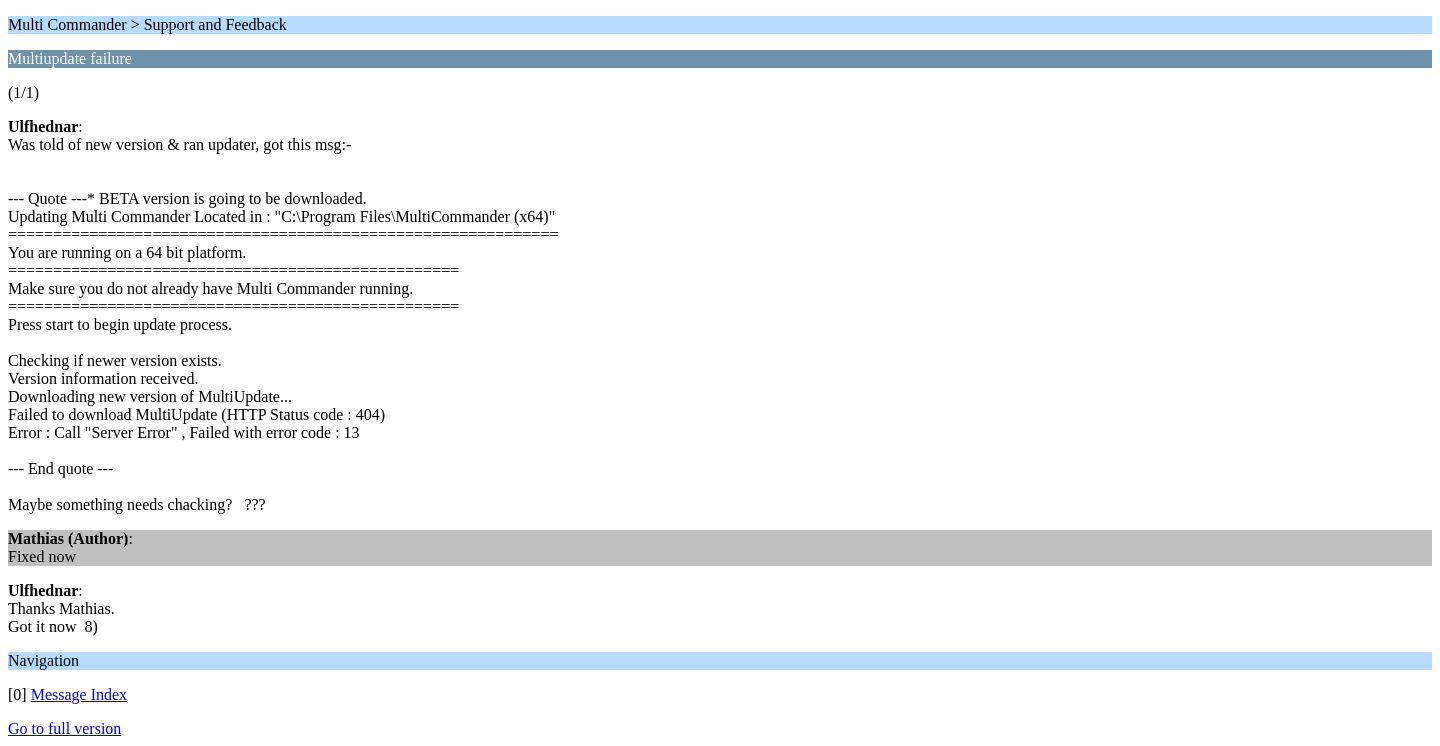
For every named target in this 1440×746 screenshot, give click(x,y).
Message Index (79, 694)
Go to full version (64, 728)
